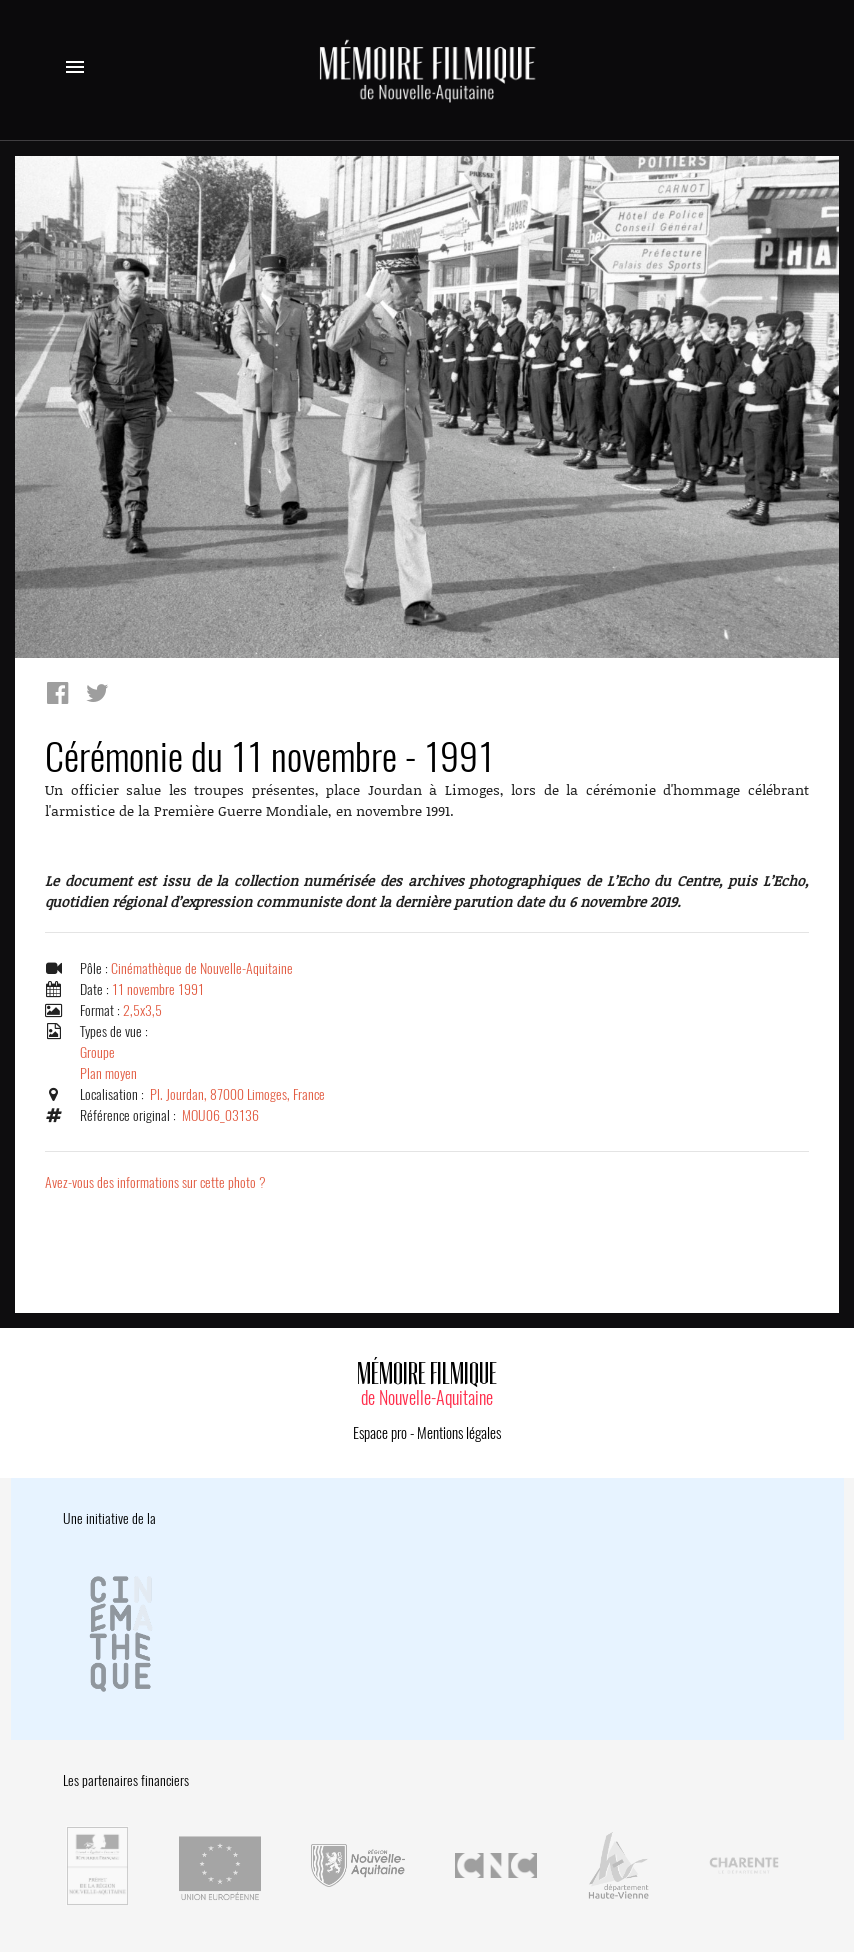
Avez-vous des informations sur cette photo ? (155, 1182)
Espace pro (380, 1433)
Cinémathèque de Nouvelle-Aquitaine (202, 968)
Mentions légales (459, 1433)
